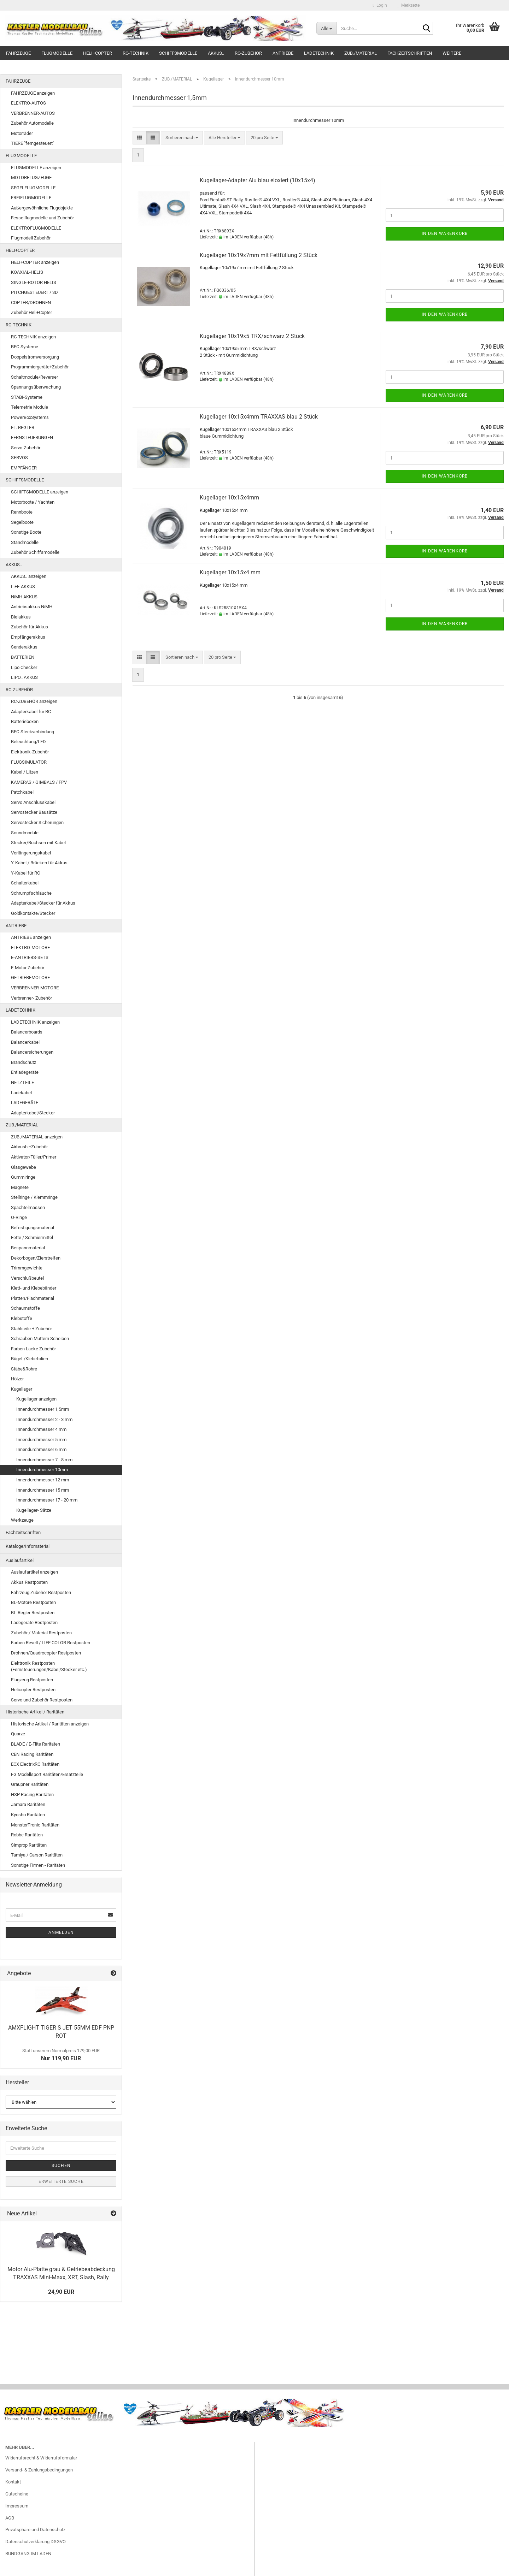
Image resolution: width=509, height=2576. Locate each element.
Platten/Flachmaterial (32, 1298)
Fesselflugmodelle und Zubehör (42, 217)
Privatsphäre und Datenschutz (35, 2529)
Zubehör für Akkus (29, 626)
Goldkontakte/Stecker (33, 913)
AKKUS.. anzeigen (28, 576)
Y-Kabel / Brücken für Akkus (39, 862)
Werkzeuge (22, 1520)
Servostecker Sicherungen (37, 822)
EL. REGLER (22, 427)
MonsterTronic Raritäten (35, 1825)
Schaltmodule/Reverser (34, 377)
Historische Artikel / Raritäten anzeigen (50, 1724)
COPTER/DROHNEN (31, 302)
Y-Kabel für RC (25, 873)
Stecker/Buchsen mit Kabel (38, 842)
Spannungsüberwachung (36, 387)
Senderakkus (24, 647)
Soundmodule (25, 832)
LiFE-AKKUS (23, 586)
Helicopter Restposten (33, 1689)
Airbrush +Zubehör (29, 1146)
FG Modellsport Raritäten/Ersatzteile (47, 1774)
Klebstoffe (21, 1318)
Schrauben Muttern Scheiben (40, 1338)
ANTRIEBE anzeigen (31, 937)
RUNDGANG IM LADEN (28, 2553)
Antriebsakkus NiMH (31, 606)
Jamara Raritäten (28, 1804)
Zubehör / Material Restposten (41, 1632)
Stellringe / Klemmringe (34, 1197)
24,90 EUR (61, 2291)
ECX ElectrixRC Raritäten (35, 1764)
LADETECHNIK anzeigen (35, 1022)
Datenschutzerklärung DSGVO (35, 2541)
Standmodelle (25, 542)
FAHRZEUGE (18, 53)
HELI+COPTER (97, 53)
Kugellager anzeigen (36, 1399)
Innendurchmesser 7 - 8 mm (44, 1459)
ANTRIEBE (283, 53)
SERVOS (19, 457)
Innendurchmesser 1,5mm (42, 1409)
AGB (9, 2518)
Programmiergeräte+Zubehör (40, 366)
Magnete (20, 1187)
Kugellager (21, 1389)
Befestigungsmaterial (32, 1227)
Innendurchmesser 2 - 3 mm (44, 1419)
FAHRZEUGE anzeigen (33, 93)
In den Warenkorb (445, 233)
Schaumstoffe (25, 1308)
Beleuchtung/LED (28, 741)
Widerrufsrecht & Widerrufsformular (41, 2457)
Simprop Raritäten (29, 1845)
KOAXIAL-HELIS (27, 272)
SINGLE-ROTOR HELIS (33, 282)
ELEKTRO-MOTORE (30, 947)
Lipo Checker (24, 667)
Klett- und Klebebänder (33, 1288)
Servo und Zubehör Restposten (41, 1699)
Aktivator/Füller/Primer (33, 1157)
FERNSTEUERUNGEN (32, 437)
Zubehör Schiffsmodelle (35, 552)
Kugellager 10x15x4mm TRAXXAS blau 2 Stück (259, 416)
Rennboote (22, 512)
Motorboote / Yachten (32, 502)
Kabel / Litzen (24, 772)
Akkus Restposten (29, 1582)
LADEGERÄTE (24, 1102)
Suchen (61, 2165)
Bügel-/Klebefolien (29, 1358)
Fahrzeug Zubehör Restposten (41, 1592)
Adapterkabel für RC (31, 711)
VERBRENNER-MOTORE (35, 987)
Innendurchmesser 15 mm (42, 1490)
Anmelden (61, 1932)
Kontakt (13, 2482)
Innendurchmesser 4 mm (41, 1429)
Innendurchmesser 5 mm (41, 1439)
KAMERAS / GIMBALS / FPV (39, 782)
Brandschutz (23, 1062)
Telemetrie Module (29, 407)
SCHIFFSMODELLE (178, 53)
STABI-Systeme (26, 397)
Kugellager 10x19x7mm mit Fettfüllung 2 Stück (258, 255)
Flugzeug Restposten (32, 1679)
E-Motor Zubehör (27, 967)
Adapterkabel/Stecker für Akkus (43, 903)
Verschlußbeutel (27, 1278)
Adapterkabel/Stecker (33, 1112)
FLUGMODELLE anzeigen (36, 167)
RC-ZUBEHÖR (248, 53)
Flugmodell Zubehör (31, 238)
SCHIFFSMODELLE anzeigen (39, 492)
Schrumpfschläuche (31, 893)
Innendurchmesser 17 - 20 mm (46, 1500)
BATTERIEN (22, 657)
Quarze (18, 1733)
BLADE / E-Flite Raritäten (35, 1744)
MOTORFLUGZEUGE (31, 177)
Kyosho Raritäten (28, 1814)
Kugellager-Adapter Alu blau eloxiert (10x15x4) (257, 180)
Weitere (452, 53)
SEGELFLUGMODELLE (33, 187)
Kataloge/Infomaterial (27, 1546)
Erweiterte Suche (61, 2181)
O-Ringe (19, 1217)
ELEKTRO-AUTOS (28, 103)
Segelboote (22, 522)
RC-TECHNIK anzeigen (33, 336)
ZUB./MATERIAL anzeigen (37, 1136)
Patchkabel (22, 792)
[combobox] (182, 138)
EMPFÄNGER (24, 467)
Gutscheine (16, 2494)
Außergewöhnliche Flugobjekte (42, 208)
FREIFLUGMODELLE (31, 197)
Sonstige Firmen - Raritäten (38, 1865)
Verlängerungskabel (31, 852)
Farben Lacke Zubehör (33, 1348)
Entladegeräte (25, 1072)
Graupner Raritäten (29, 1784)
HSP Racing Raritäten (32, 1794)
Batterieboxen (25, 721)
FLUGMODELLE (56, 53)
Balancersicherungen (32, 1052)
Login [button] (380, 5)
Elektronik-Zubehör (30, 751)
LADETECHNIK (319, 53)
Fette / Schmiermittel (32, 1237)
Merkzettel (409, 5)
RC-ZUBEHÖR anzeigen (34, 701)
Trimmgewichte (26, 1268)
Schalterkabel (25, 883)
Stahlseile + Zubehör (31, 1328)
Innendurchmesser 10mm (42, 1469)
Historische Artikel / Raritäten (35, 1712)
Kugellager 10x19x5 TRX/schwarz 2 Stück (252, 336)
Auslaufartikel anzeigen (34, 1572)
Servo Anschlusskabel (33, 802)
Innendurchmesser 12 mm (42, 1479)
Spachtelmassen (28, 1207)
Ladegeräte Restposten (34, 1622)
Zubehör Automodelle (32, 123)
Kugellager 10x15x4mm (229, 497)
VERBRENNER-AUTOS (33, 113)
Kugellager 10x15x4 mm (230, 572)
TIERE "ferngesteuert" (32, 143)
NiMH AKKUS (24, 596)
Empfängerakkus (28, 637)
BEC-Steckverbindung (32, 731)
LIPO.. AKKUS (24, 677)
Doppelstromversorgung (35, 357)
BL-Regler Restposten (32, 1612)
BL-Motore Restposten (33, 1602)
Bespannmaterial (28, 1247)
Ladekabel (21, 1092)
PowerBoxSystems (30, 417)
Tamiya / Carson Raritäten (37, 1855)
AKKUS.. (216, 53)
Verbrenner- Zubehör (31, 998)
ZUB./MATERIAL (360, 53)
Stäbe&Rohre (24, 1369)
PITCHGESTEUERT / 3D (34, 292)
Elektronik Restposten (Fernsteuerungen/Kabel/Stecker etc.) (49, 1666)
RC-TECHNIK (135, 53)
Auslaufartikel (20, 1560)
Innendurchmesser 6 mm (41, 1449)
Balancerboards (26, 1032)
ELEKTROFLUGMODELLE (36, 228)
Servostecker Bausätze (34, 812)
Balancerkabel (25, 1042)
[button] (139, 138)
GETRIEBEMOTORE (30, 977)
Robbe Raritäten (27, 1834)
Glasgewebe (23, 1167)
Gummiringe (23, 1177)
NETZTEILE (22, 1082)
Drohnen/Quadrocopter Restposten (46, 1653)
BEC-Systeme (24, 346)
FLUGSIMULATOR (29, 762)
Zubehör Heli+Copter (31, 312)
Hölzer (17, 1378)
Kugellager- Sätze (33, 1510)
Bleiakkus (21, 617)
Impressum (16, 2506)
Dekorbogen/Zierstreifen (35, 1258)
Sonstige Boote (26, 532)
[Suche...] (326, 28)
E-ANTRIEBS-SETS (29, 957)
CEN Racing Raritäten (32, 1754)
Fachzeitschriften (409, 53)
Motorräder (22, 133)
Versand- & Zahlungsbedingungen (39, 2470)
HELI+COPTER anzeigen (35, 262)
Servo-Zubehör (25, 447)
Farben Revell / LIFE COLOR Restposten (50, 1642)
